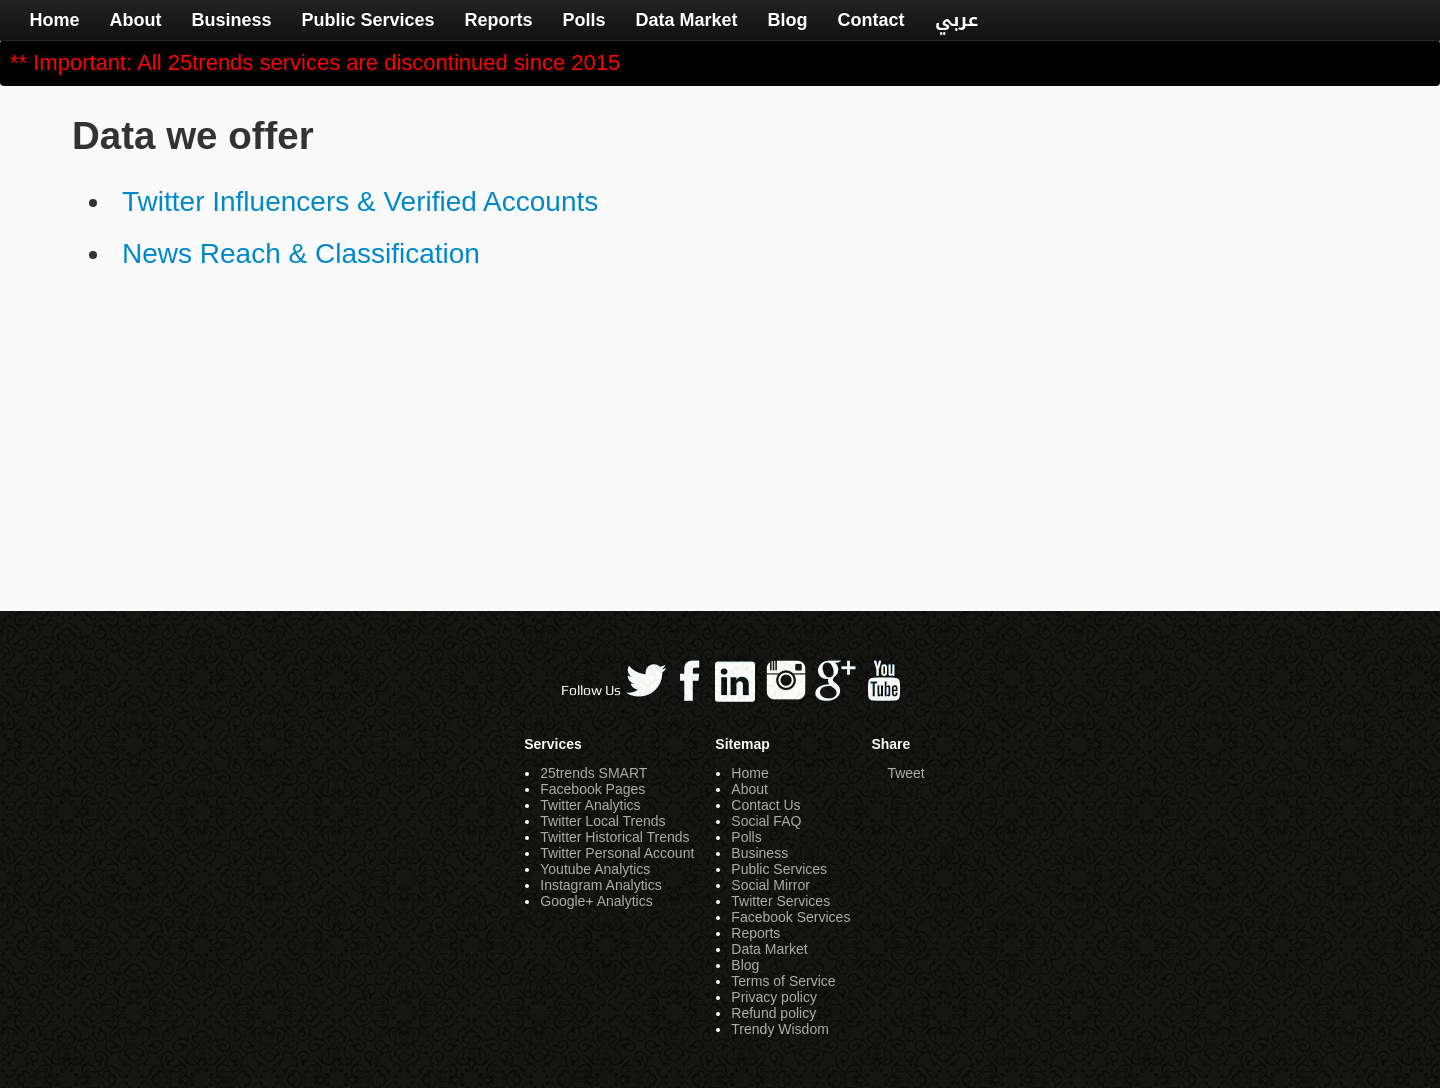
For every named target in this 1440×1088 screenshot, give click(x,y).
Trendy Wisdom (780, 1029)
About (135, 20)
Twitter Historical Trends (614, 837)
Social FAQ (766, 821)
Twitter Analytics (590, 805)
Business (231, 20)
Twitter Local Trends (602, 821)
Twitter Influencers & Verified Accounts (360, 201)
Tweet (905, 773)
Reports (499, 20)
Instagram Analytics (600, 885)
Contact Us (765, 805)
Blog (788, 20)
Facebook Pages (592, 789)
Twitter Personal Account (617, 853)
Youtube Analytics (595, 869)
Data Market (687, 20)
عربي (956, 20)
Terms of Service (783, 981)
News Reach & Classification (301, 253)
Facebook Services (790, 917)
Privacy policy (774, 997)
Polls (584, 20)
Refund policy (773, 1013)
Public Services (367, 20)
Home (54, 20)
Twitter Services (780, 901)
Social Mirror (770, 885)
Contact (871, 20)
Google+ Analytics (596, 901)
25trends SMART (593, 773)
